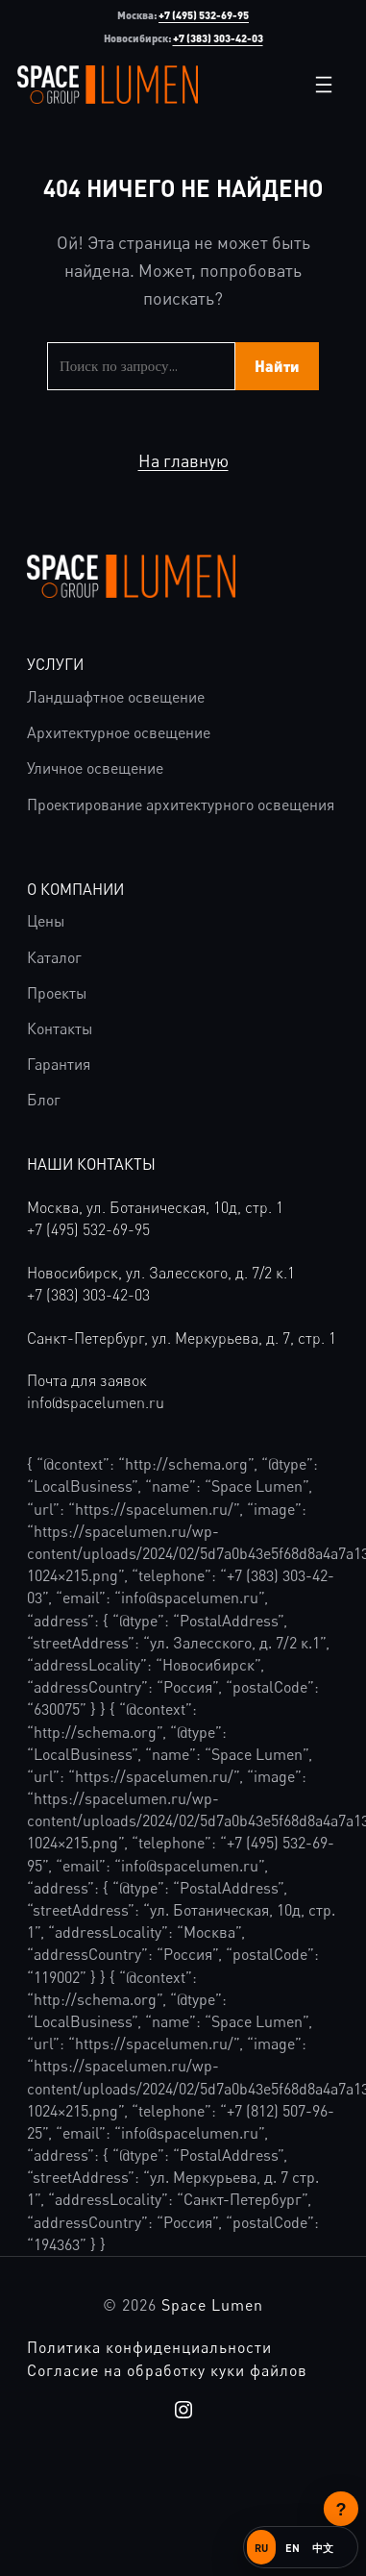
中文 (322, 2547)
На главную (183, 460)
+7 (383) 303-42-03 (218, 38)
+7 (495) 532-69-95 (204, 15)
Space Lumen (212, 2305)
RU (261, 2547)
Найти (277, 366)
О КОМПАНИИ (75, 889)
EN (292, 2547)
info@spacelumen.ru (95, 1402)
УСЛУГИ (55, 664)
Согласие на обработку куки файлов (167, 2370)
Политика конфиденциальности (149, 2347)
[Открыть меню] (324, 84)
